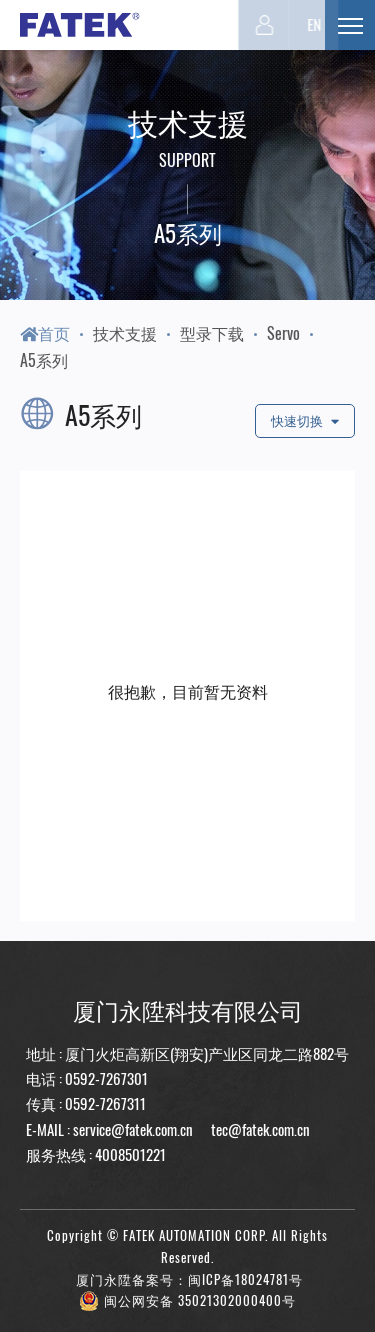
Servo (283, 333)
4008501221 (130, 1154)
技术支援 (125, 333)
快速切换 (305, 420)
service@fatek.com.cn (133, 1129)
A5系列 (44, 360)
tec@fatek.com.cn (259, 1129)
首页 (45, 333)
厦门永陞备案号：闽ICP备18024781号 (189, 1279)
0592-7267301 (106, 1078)
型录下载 (212, 333)
